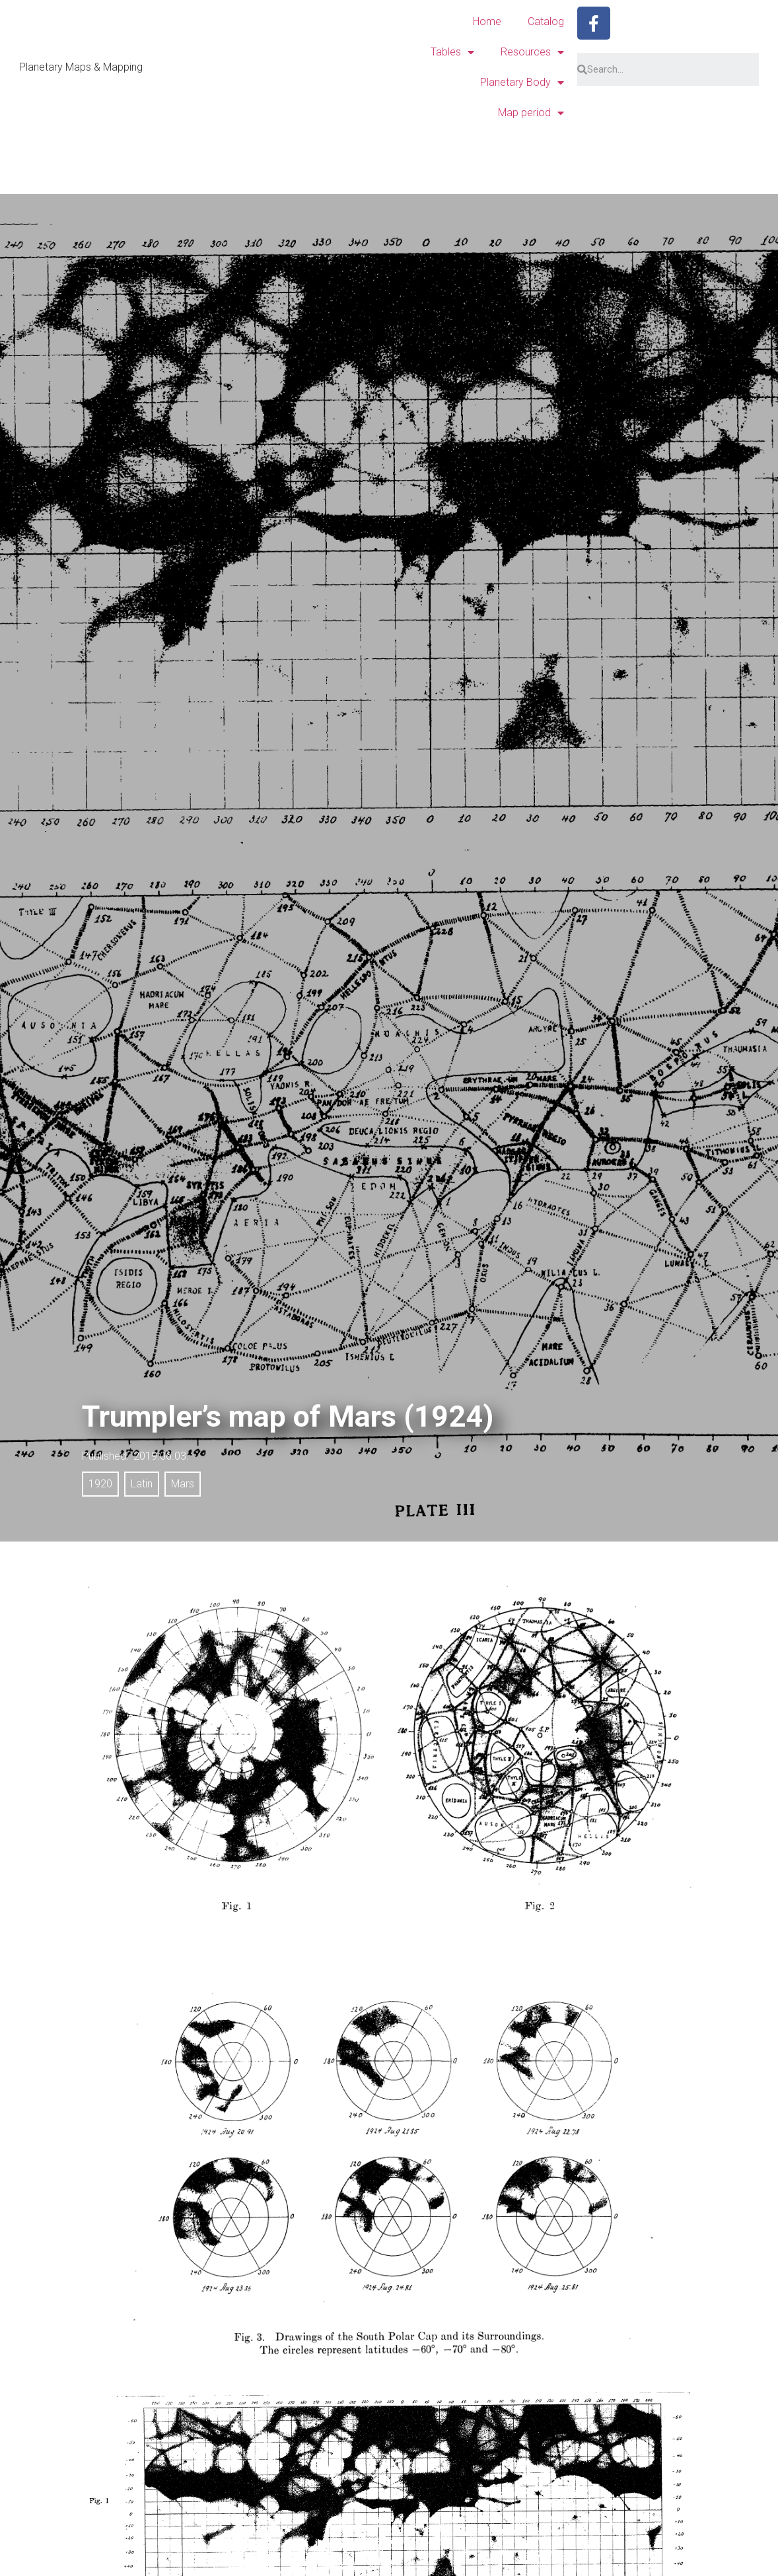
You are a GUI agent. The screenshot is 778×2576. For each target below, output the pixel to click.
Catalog (546, 21)
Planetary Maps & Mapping (81, 67)
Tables (452, 52)
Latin (142, 1483)
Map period (531, 113)
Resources (532, 52)
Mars (182, 1483)
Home (487, 21)
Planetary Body (522, 82)
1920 (100, 1483)
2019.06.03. (161, 1456)
